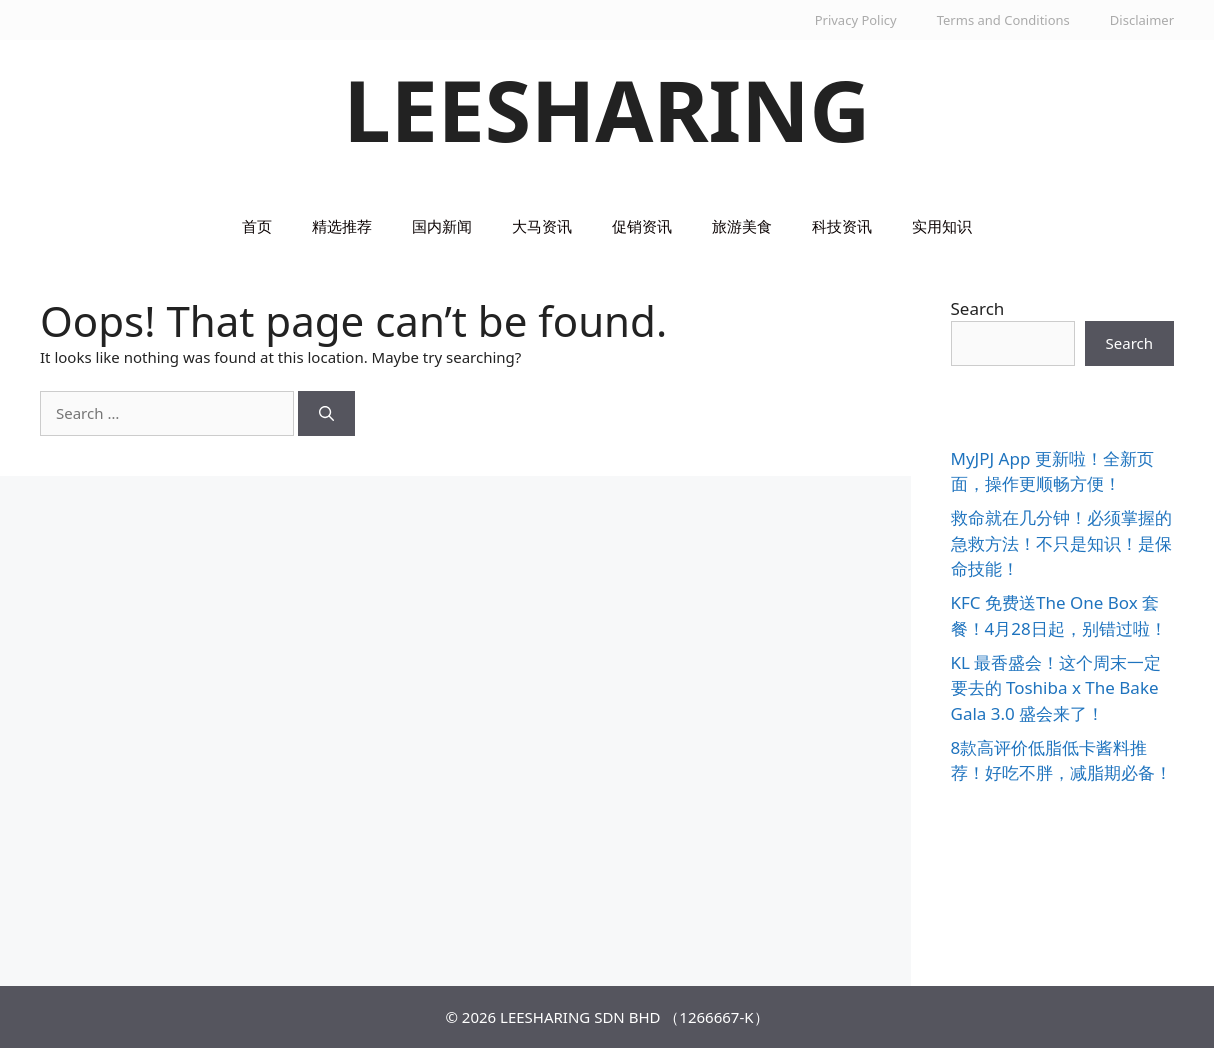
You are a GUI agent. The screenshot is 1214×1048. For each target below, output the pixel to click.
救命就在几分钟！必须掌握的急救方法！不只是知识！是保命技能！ (1061, 543)
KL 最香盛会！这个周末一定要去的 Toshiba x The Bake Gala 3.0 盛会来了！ (1056, 688)
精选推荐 (342, 226)
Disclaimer (1142, 20)
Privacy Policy (856, 20)
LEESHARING (607, 109)
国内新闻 (442, 226)
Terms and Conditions (1003, 20)
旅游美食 (742, 226)
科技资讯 (842, 226)
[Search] (326, 413)
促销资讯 (642, 226)
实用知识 (942, 226)
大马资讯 (542, 226)
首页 (257, 226)
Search (978, 308)
